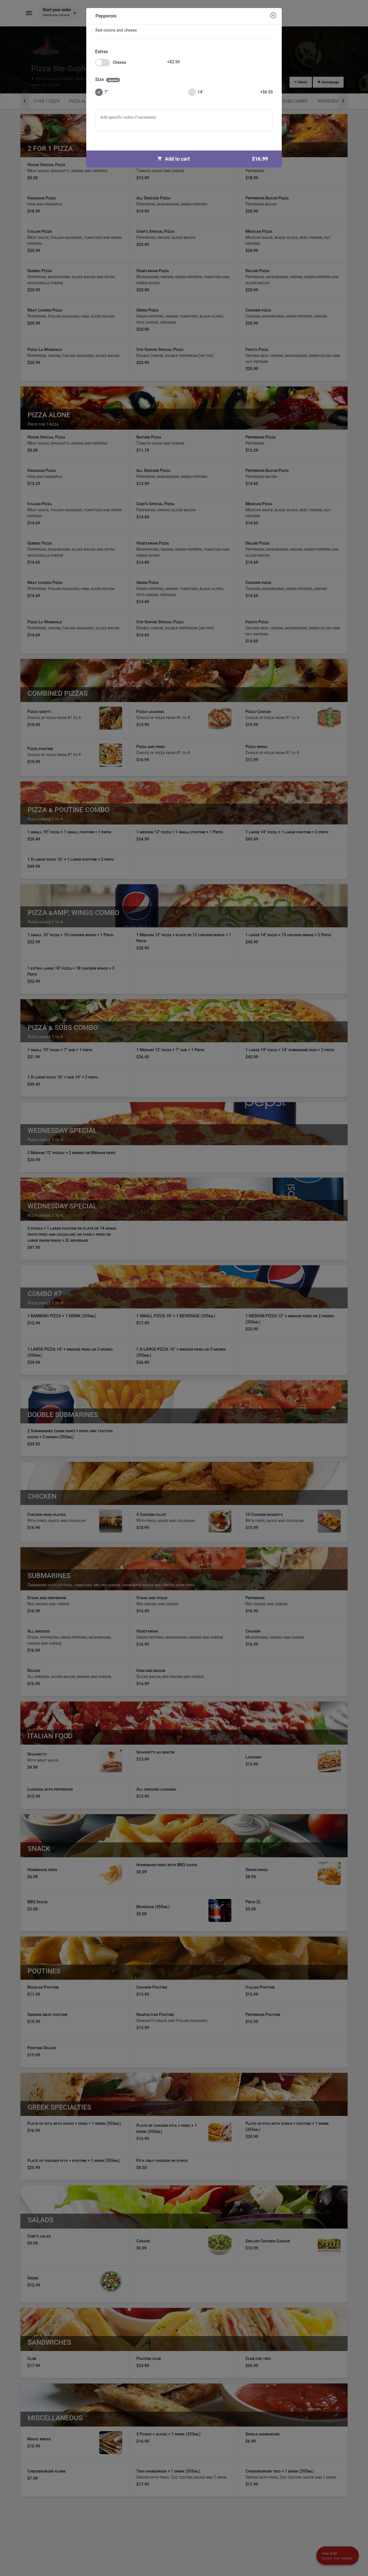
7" (101, 92)
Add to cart (215, 159)
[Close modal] (273, 16)
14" (230, 92)
